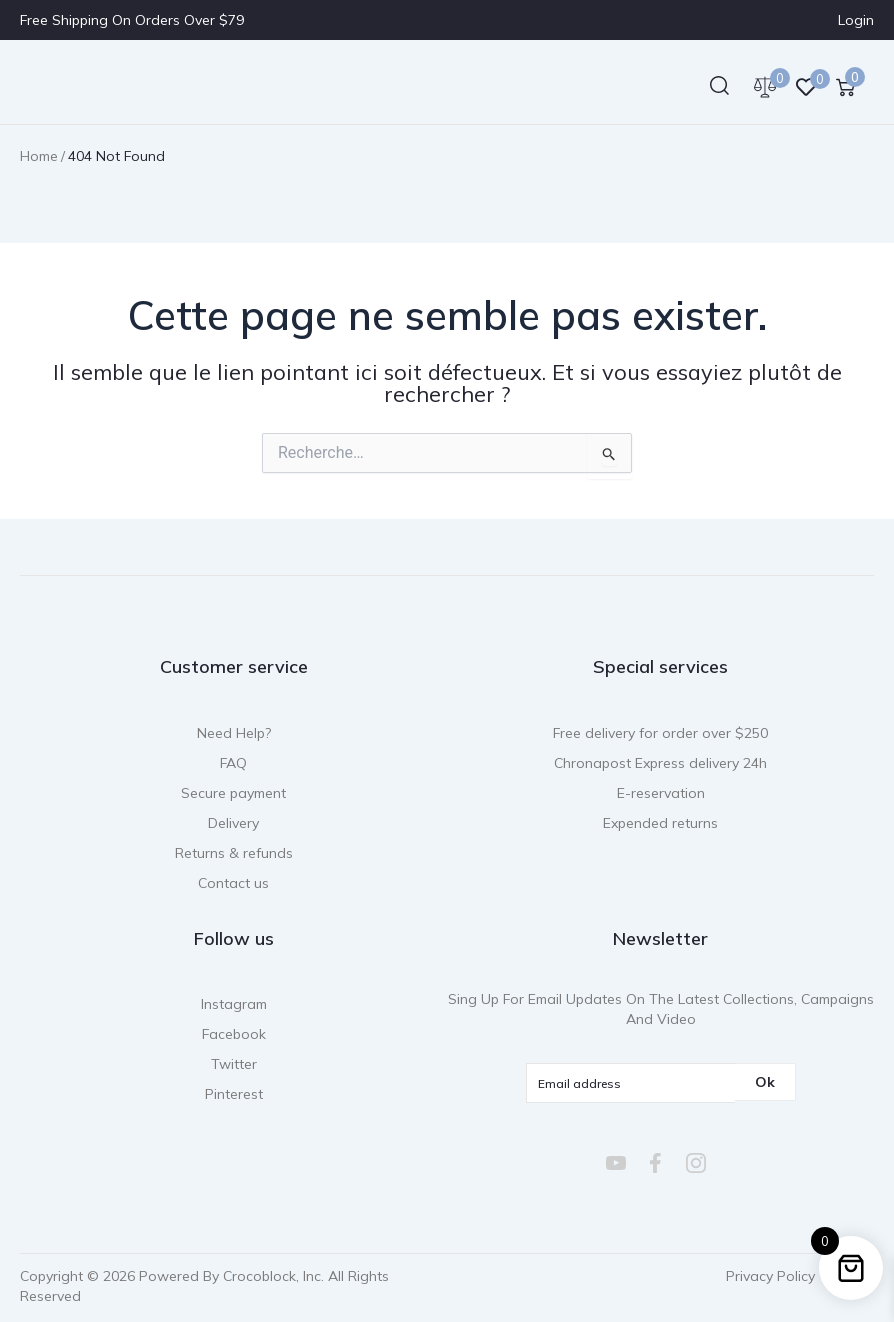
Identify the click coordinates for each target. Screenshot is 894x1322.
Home (39, 156)
